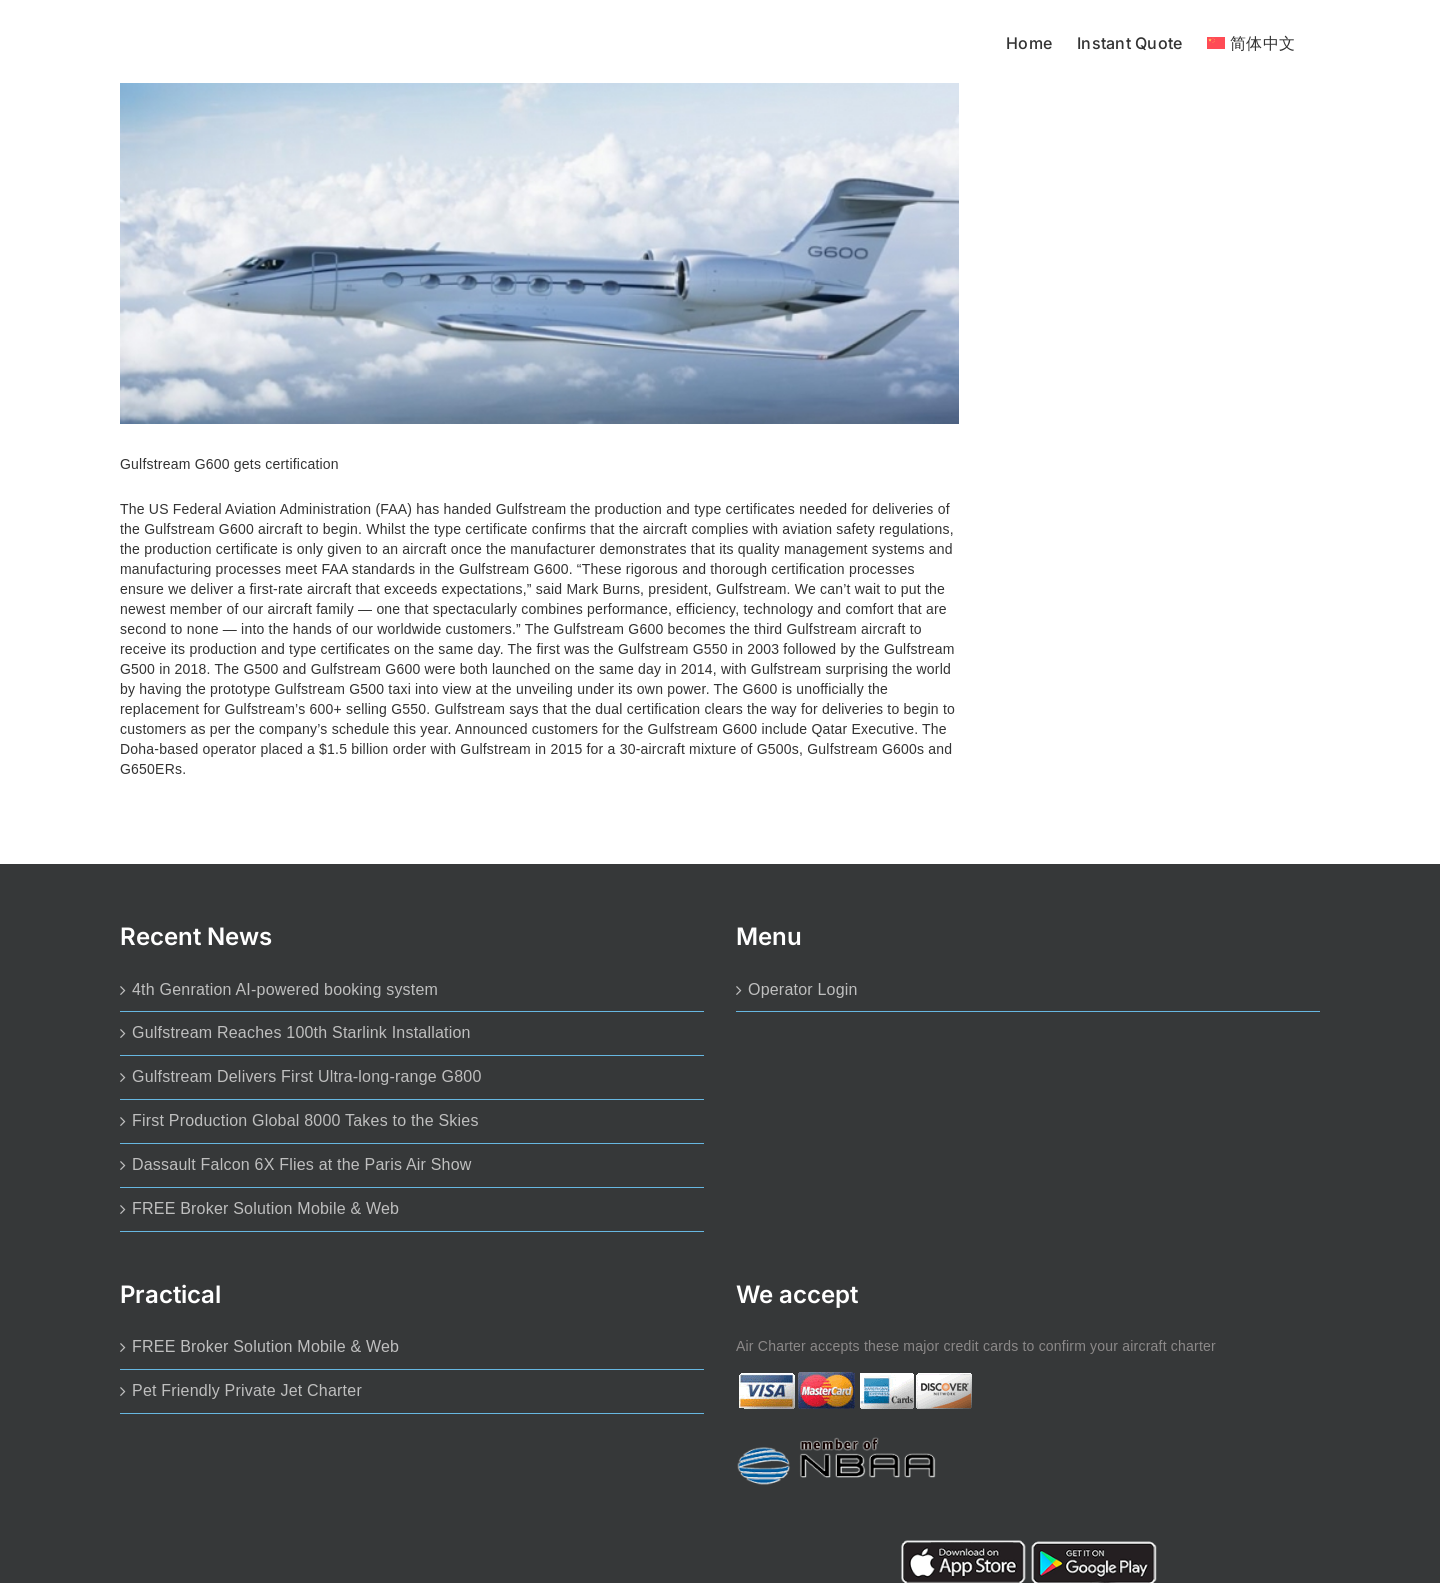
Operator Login (803, 989)
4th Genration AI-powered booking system (285, 989)
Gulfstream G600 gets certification (229, 464)
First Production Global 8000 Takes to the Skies (305, 1120)
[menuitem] (1251, 41)
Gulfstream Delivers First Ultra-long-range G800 (307, 1076)
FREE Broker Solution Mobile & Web (265, 1208)
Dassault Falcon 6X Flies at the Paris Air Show (302, 1164)
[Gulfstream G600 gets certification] (539, 253)
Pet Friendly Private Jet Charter (247, 1390)
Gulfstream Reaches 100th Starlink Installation (301, 1032)
